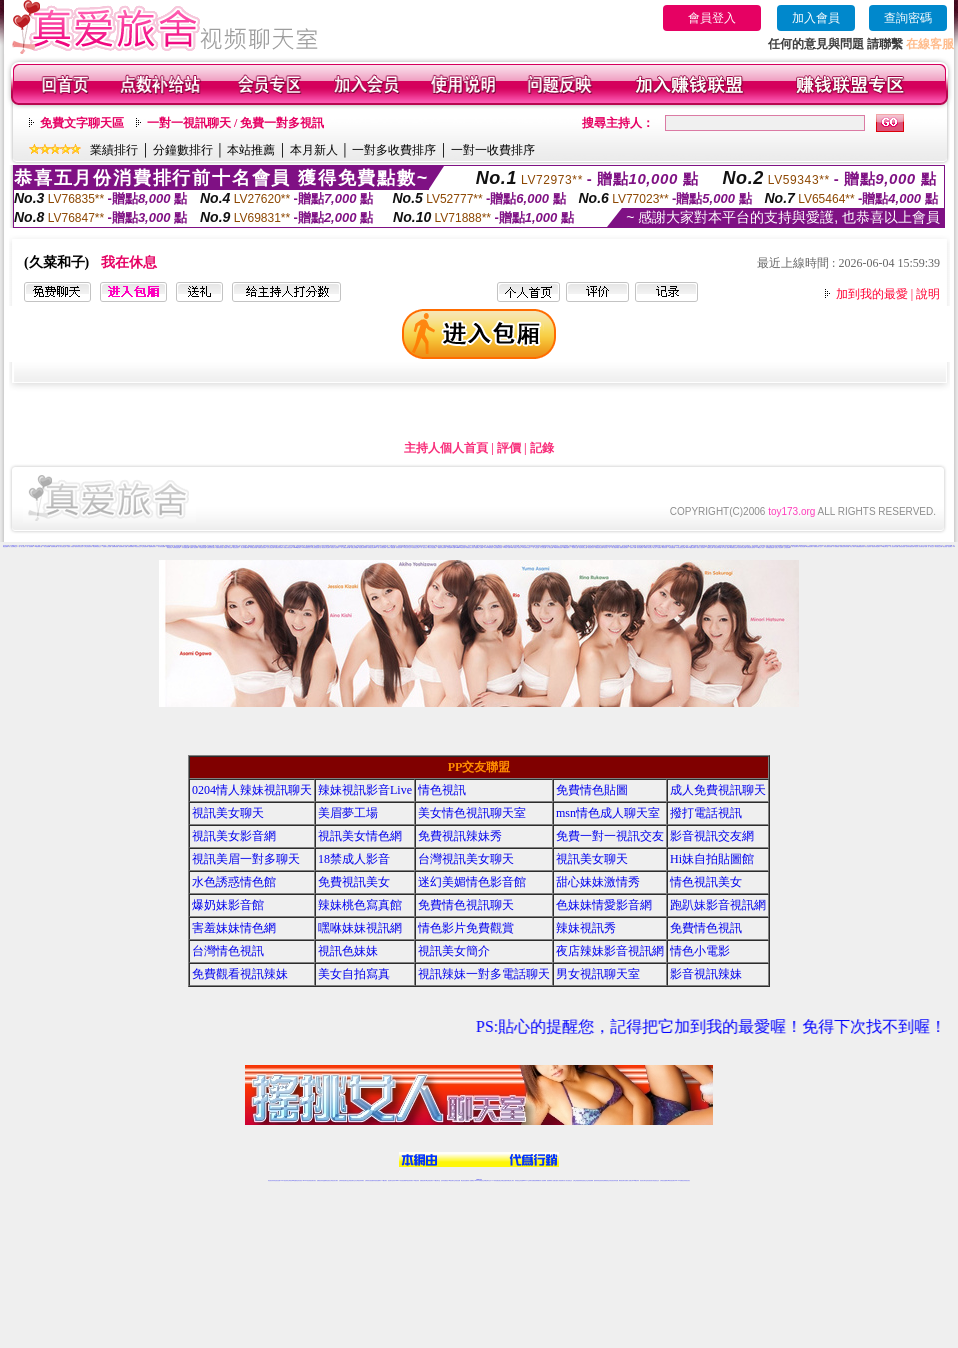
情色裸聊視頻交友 (97, 546)
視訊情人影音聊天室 (919, 546)
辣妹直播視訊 (672, 547)
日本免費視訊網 (185, 547)
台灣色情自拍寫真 (751, 547)
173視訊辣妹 (416, 1180)
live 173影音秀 (306, 1180)
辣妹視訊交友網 (415, 547)
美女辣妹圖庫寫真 (245, 547)
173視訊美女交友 (407, 547)
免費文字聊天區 (82, 123)
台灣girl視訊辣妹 (635, 1180)
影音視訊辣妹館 (717, 547)
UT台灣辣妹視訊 (527, 547)
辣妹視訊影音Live (372, 547)
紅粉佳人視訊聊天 (779, 547)
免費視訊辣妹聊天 (279, 547)
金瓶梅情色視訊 (326, 1180)
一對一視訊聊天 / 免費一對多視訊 (235, 123)
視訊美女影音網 (234, 836)
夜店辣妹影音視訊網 (610, 951)
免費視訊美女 (354, 882)
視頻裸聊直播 (54, 546)
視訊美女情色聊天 (326, 547)
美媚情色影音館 (219, 547)
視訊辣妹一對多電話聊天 (484, 974)
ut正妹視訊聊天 (429, 1180)
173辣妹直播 (495, 1180)
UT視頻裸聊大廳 (39, 546)
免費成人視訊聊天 (194, 547)
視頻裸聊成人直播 (123, 546)
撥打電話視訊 (706, 813)
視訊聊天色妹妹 (391, 1180)
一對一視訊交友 (535, 547)
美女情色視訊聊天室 (316, 547)
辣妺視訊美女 (687, 1180)
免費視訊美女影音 (470, 547)
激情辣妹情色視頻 (79, 546)
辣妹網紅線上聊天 (510, 1180)
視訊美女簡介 (454, 951)
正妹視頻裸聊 (145, 546)
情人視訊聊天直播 (894, 546)
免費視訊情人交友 (818, 546)
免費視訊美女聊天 (211, 547)
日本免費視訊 (836, 546)
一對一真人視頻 (21, 546)
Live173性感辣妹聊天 (691, 547)
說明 (928, 294)
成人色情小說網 (764, 546)
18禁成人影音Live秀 (509, 547)
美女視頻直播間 (161, 546)
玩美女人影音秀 (517, 547)
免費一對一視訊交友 (929, 546)
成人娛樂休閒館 (615, 547)
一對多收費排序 (394, 150)
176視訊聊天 (451, 1180)
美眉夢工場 (348, 813)
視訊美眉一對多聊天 (947, 546)
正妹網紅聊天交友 (487, 1180)
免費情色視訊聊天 (262, 547)
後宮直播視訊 (640, 547)
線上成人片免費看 (657, 547)
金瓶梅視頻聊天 (152, 546)
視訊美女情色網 (360, 836)
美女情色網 (802, 546)
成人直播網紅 (471, 1180)
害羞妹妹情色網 (234, 928)
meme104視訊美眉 (460, 547)
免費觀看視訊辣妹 (860, 546)
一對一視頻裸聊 (29, 546)
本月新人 (314, 150)
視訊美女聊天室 (643, 1180)
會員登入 (712, 18)
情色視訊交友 (656, 1180)
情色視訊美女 (236, 547)
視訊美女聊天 (228, 813)
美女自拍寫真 (868, 546)
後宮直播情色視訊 (498, 547)
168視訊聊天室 (884, 546)
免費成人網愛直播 (391, 547)
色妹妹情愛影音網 (910, 546)
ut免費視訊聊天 (809, 546)
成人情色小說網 (725, 547)
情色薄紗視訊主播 (583, 547)
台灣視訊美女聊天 (466, 859)
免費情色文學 (710, 547)
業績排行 (114, 150)
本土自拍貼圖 (543, 547)
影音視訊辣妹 (399, 547)
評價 (509, 448)
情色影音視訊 (299, 1180)
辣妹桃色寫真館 (253, 547)
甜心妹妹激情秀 (598, 882)
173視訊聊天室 (436, 1180)
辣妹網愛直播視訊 (770, 547)
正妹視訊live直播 (451, 547)
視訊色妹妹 (348, 951)
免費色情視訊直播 (288, 547)
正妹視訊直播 (457, 1180)
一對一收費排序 (493, 150)
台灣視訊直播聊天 (664, 1180)
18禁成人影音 (354, 859)
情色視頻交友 (138, 546)
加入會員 (816, 18)
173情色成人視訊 (760, 547)
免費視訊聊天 (423, 1180)
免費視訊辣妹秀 (460, 836)
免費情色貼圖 (592, 790)
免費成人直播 (628, 1180)
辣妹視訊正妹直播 (519, 1180)
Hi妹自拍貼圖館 (712, 859)
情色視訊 (442, 790)
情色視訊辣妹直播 (614, 1180)
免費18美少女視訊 (367, 546)
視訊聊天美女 (313, 1180)
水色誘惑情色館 (202, 547)
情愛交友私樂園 (354, 547)
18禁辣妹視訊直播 (558, 547)
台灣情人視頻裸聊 (914, 545)
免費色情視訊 (902, 546)
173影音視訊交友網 (680, 547)
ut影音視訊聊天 (671, 1180)
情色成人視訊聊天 (335, 547)
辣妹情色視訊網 (176, 547)
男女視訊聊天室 (598, 974)
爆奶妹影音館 (228, 905)
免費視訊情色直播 (599, 547)
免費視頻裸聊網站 (536, 1180)
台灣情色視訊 (228, 951)
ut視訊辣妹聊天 (409, 1180)
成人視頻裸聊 (543, 1180)
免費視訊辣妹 (320, 1180)
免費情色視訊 (706, 928)
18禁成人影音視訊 (648, 547)
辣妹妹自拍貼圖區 (432, 547)
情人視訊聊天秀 (795, 546)
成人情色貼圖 (550, 547)
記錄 (542, 448)
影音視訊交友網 (938, 546)
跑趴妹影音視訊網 (718, 905)
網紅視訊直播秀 (464, 1180)
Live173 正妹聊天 (527, 1180)
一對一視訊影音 (423, 547)
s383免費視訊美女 (307, 547)
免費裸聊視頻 (115, 546)
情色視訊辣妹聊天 (363, 547)
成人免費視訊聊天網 (345, 547)
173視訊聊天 (384, 1180)
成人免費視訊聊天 (718, 790)
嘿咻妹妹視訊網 (360, 928)
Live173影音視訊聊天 (400, 1180)
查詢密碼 (908, 18)
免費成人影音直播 (228, 547)
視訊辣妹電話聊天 (876, 546)
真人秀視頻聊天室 (905, 545)
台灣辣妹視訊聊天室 (343, 1180)
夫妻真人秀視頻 (70, 546)
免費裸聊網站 (131, 546)
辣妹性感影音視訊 (828, 546)
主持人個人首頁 (446, 448)
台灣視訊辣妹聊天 (360, 1180)
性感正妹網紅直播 (502, 1180)
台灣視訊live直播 (292, 1180)
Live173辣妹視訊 (478, 1180)
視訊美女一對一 (607, 547)
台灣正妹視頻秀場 (88, 546)
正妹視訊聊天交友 (352, 1180)
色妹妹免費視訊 (444, 1180)
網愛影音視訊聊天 (442, 547)
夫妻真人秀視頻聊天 (559, 1180)
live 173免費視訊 (679, 1180)
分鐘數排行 (183, 150)
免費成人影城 (633, 547)
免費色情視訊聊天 (624, 547)
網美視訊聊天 (622, 1180)
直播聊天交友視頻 (107, 546)
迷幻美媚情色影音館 (472, 882)
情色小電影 (852, 546)
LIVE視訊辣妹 (284, 1180)
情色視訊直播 (277, 1180)
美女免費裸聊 (47, 546)
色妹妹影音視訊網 (742, 547)
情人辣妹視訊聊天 (382, 547)
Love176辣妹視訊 (489, 547)
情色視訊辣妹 (271, 1180)
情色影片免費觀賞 (466, 928)
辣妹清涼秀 (664, 547)
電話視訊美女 (591, 547)
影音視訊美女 (650, 1180)
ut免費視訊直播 (733, 547)
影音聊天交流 (575, 547)
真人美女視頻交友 (62, 546)
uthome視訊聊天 (297, 547)
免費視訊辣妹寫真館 (844, 546)
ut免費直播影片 (566, 547)
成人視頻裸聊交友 (13, 546)
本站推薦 (251, 150)
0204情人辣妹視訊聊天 (252, 790)
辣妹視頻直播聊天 (377, 1180)
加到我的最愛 (872, 294)
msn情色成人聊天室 (608, 813)
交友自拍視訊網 (270, 547)
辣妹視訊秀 (586, 928)
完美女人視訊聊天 (701, 547)
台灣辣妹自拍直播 (369, 1180)
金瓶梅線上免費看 (479, 547)
